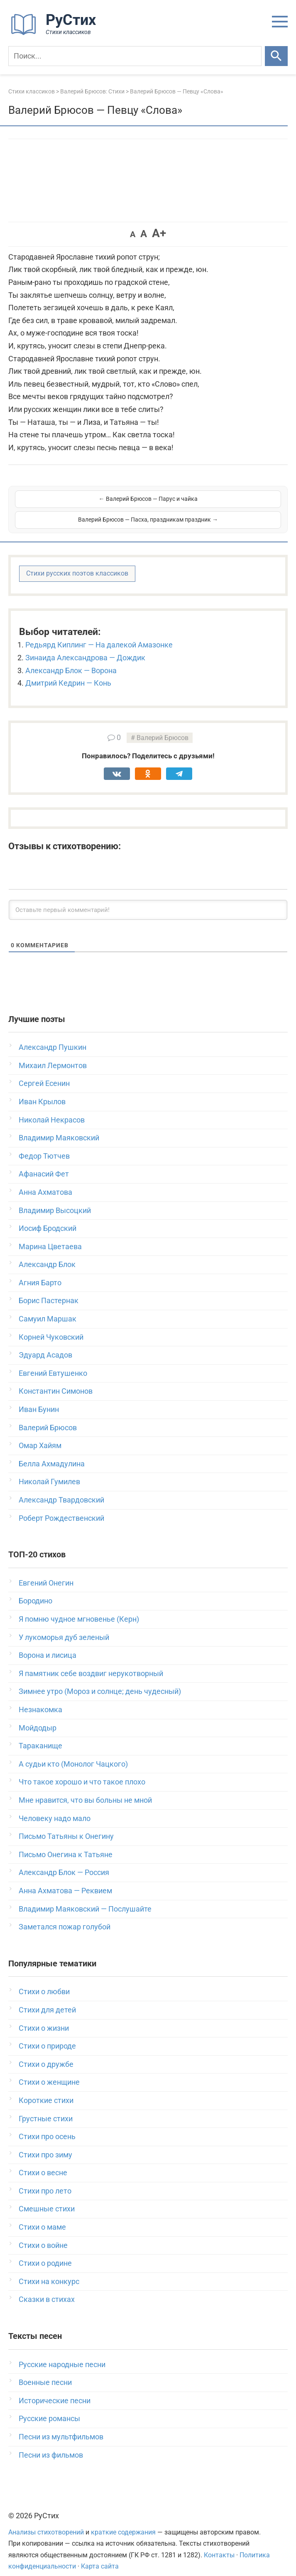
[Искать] (276, 56)
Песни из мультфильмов (61, 2426)
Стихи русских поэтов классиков (77, 562)
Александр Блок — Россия (64, 1861)
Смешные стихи (47, 2198)
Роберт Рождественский (61, 1507)
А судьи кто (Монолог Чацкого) (73, 1753)
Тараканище (40, 1734)
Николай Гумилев (49, 1470)
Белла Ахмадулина (52, 1453)
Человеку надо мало (55, 1807)
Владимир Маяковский (59, 1127)
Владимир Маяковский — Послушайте (85, 1898)
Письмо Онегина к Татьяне (66, 1843)
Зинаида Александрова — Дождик (85, 646)
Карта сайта (100, 2555)
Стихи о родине (45, 2252)
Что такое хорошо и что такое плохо (82, 1771)
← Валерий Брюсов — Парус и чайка (80, 503)
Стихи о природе (47, 2035)
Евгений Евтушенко (53, 1362)
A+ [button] (159, 233)
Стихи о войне (43, 2234)
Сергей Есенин (44, 1072)
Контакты (219, 2544)
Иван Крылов (42, 1090)
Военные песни (45, 2371)
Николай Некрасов (52, 1109)
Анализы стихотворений (46, 2521)
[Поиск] (135, 56)
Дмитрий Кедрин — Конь (68, 672)
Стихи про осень (47, 2125)
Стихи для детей (47, 1999)
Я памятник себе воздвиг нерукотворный (91, 1662)
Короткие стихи (46, 2089)
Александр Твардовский (61, 1489)
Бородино (35, 1590)
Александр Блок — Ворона (71, 659)
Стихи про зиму (45, 2144)
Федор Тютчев (44, 1145)
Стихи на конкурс (49, 2270)
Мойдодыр (37, 1717)
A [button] (132, 234)
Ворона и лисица (47, 1644)
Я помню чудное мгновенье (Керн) (79, 1608)
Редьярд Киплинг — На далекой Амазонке (99, 634)
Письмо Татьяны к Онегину (66, 1825)
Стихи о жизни (44, 2017)
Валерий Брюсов (162, 727)
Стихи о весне (43, 2161)
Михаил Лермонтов (53, 1054)
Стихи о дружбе (46, 2053)
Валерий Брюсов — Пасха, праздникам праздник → (215, 503)
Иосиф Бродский (47, 1217)
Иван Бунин (39, 1398)
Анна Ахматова (45, 1181)
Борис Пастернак (48, 1289)
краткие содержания (123, 2521)
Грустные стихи (46, 2107)
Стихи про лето (45, 2180)
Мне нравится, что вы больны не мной (85, 1789)
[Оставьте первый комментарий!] (148, 899)
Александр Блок (47, 1253)
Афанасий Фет (44, 1163)
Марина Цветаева (50, 1235)
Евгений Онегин (46, 1572)
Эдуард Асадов (45, 1344)
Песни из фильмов (51, 2444)
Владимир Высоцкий (55, 1199)
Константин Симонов (56, 1380)
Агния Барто (40, 1271)
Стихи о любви (44, 1980)
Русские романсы (49, 2407)
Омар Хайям (40, 1434)
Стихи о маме (42, 2216)
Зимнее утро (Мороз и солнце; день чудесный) (100, 1680)
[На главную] (56, 33)
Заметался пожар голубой (64, 1916)
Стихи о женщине (49, 2071)
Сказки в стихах (47, 2288)
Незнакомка (40, 1698)
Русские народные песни (62, 2353)
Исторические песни (55, 2389)
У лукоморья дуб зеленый (64, 1626)
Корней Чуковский (51, 1326)
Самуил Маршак (47, 1308)
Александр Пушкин (52, 1036)
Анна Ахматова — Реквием (65, 1879)
